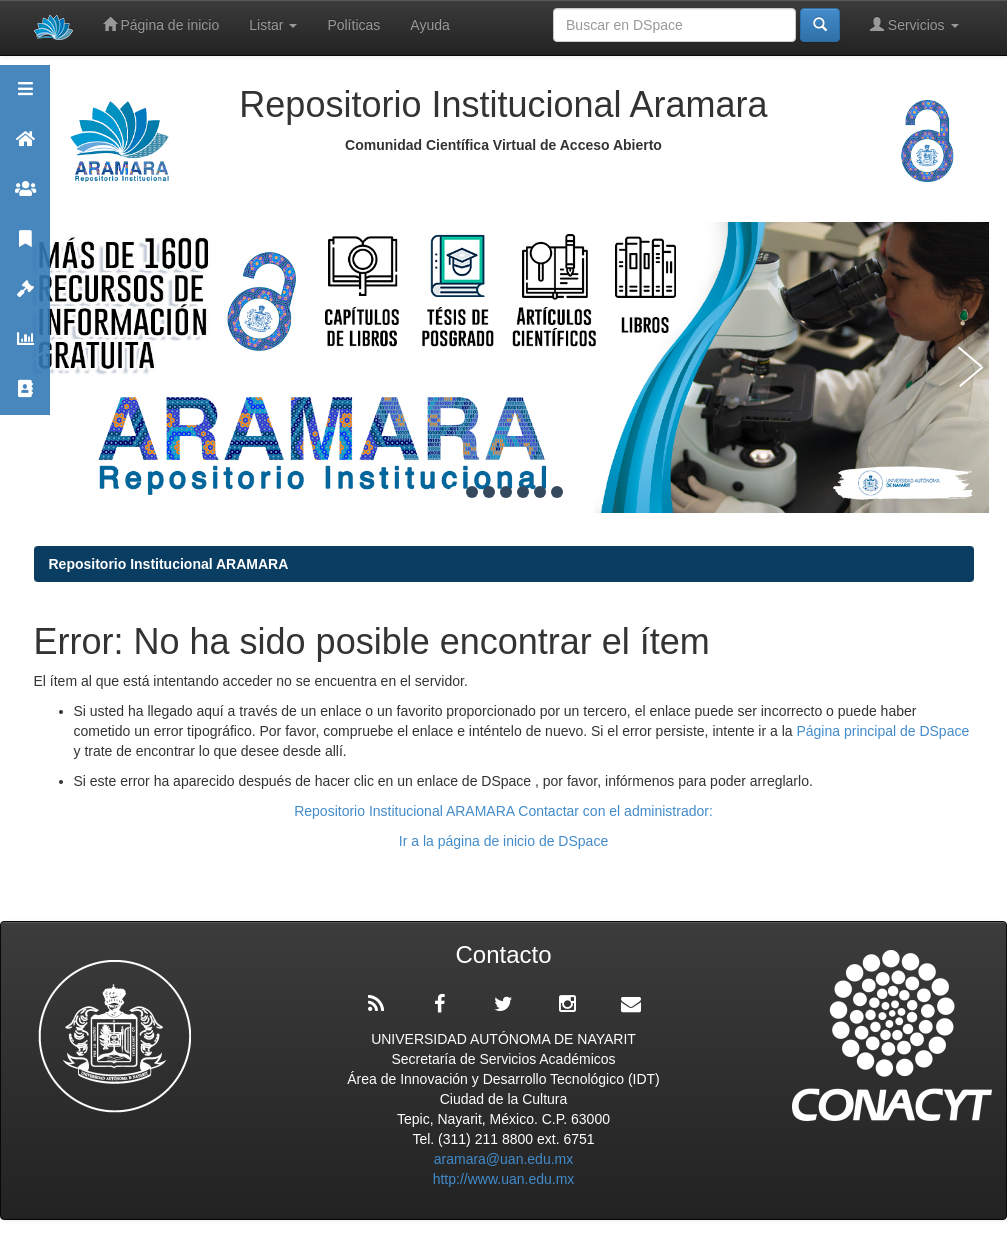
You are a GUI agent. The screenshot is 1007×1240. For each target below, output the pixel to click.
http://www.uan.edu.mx (504, 1179)
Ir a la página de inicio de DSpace (503, 841)
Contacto (25, 397)
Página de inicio (161, 24)
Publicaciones (25, 247)
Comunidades (25, 197)
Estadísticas (25, 347)
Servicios (914, 24)
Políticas (353, 25)
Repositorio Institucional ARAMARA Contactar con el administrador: (503, 811)
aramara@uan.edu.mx (504, 1159)
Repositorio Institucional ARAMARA (169, 564)
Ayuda (429, 25)
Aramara (25, 147)
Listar (273, 25)
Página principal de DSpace (882, 731)
